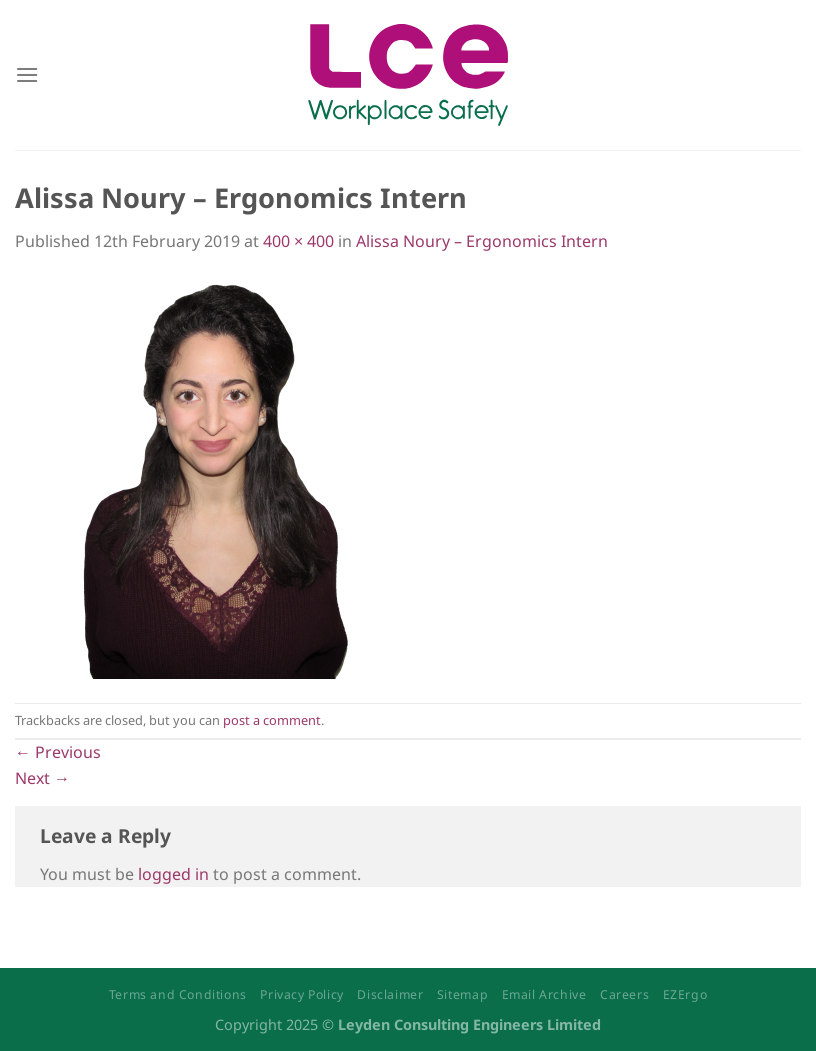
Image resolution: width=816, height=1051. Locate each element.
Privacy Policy (302, 994)
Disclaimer (390, 994)
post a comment (272, 720)
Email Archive (544, 994)
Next (42, 778)
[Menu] (27, 74)
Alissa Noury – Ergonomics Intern (482, 241)
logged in (173, 874)
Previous (58, 752)
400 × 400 (298, 241)
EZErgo (685, 994)
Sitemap (462, 994)
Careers (624, 994)
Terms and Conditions (178, 994)
